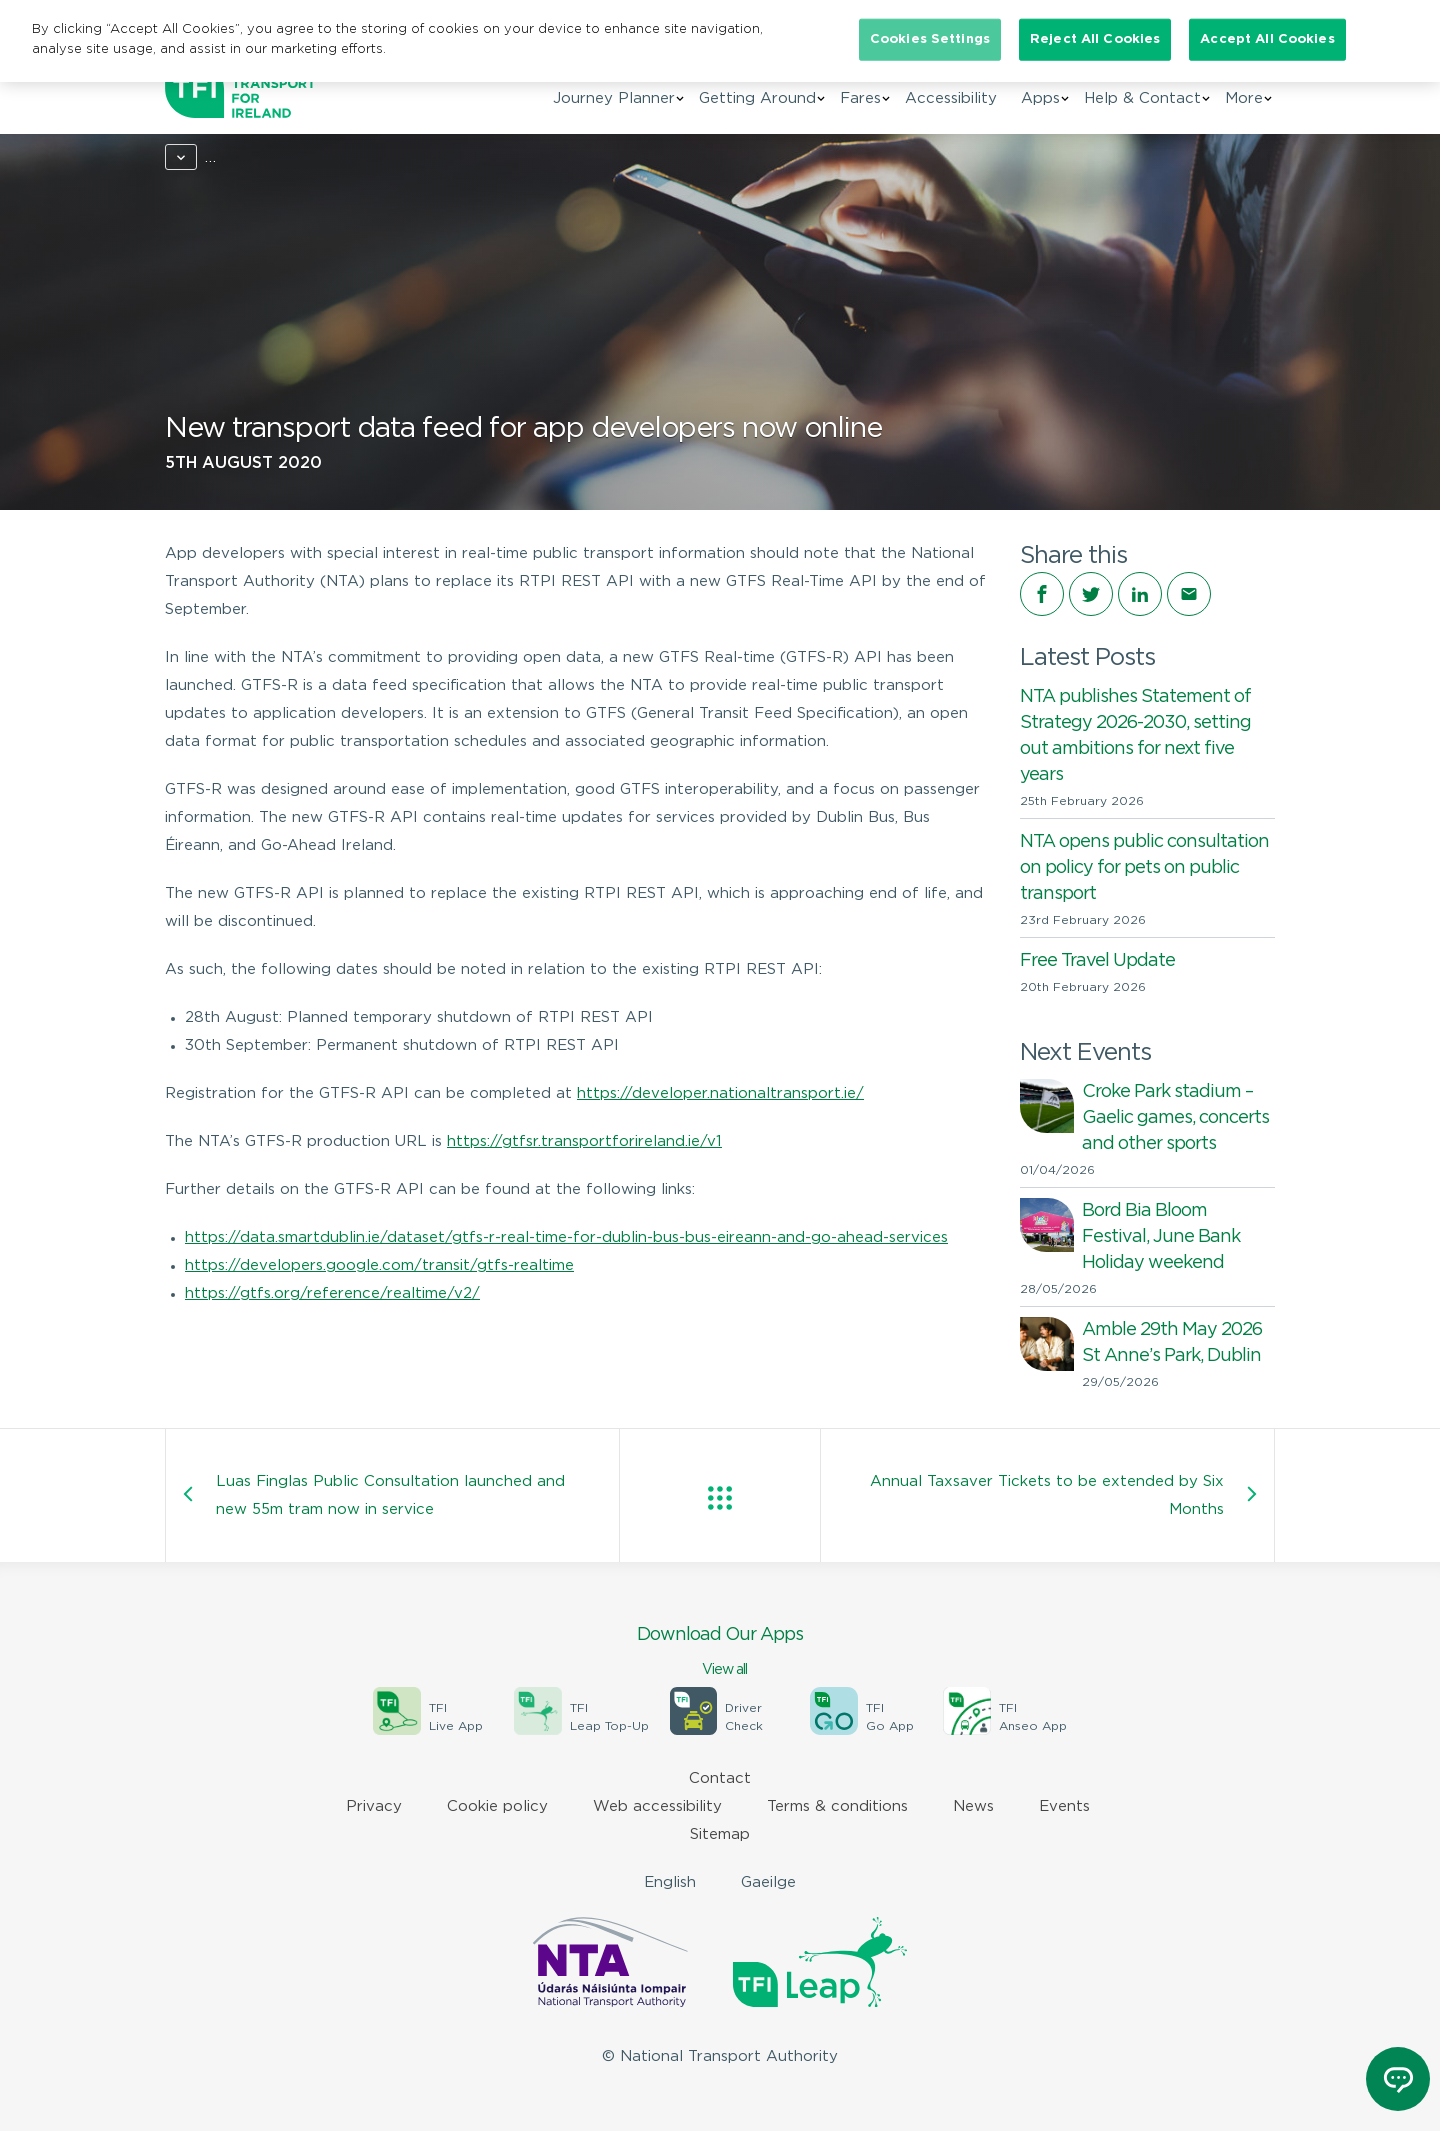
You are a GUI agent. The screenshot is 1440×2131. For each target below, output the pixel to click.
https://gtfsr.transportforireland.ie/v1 (584, 1141)
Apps (1040, 98)
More (1244, 98)
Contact (720, 1778)
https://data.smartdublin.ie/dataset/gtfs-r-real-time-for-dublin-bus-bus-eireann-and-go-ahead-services (566, 1237)
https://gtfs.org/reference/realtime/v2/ (332, 1293)
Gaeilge (768, 1882)
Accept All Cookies (1267, 39)
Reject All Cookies (1095, 39)
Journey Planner (614, 98)
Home (186, 157)
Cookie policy (497, 1806)
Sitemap (720, 1834)
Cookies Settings (930, 39)
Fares (860, 98)
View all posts (720, 1498)
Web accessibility (657, 1806)
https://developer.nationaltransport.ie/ (720, 1093)
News (252, 157)
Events (1064, 1806)
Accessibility (951, 98)
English (670, 1882)
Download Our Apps (720, 1653)
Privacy (374, 1806)
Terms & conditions (837, 1806)
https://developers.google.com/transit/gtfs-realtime (379, 1265)
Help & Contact (1142, 98)
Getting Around (757, 98)
